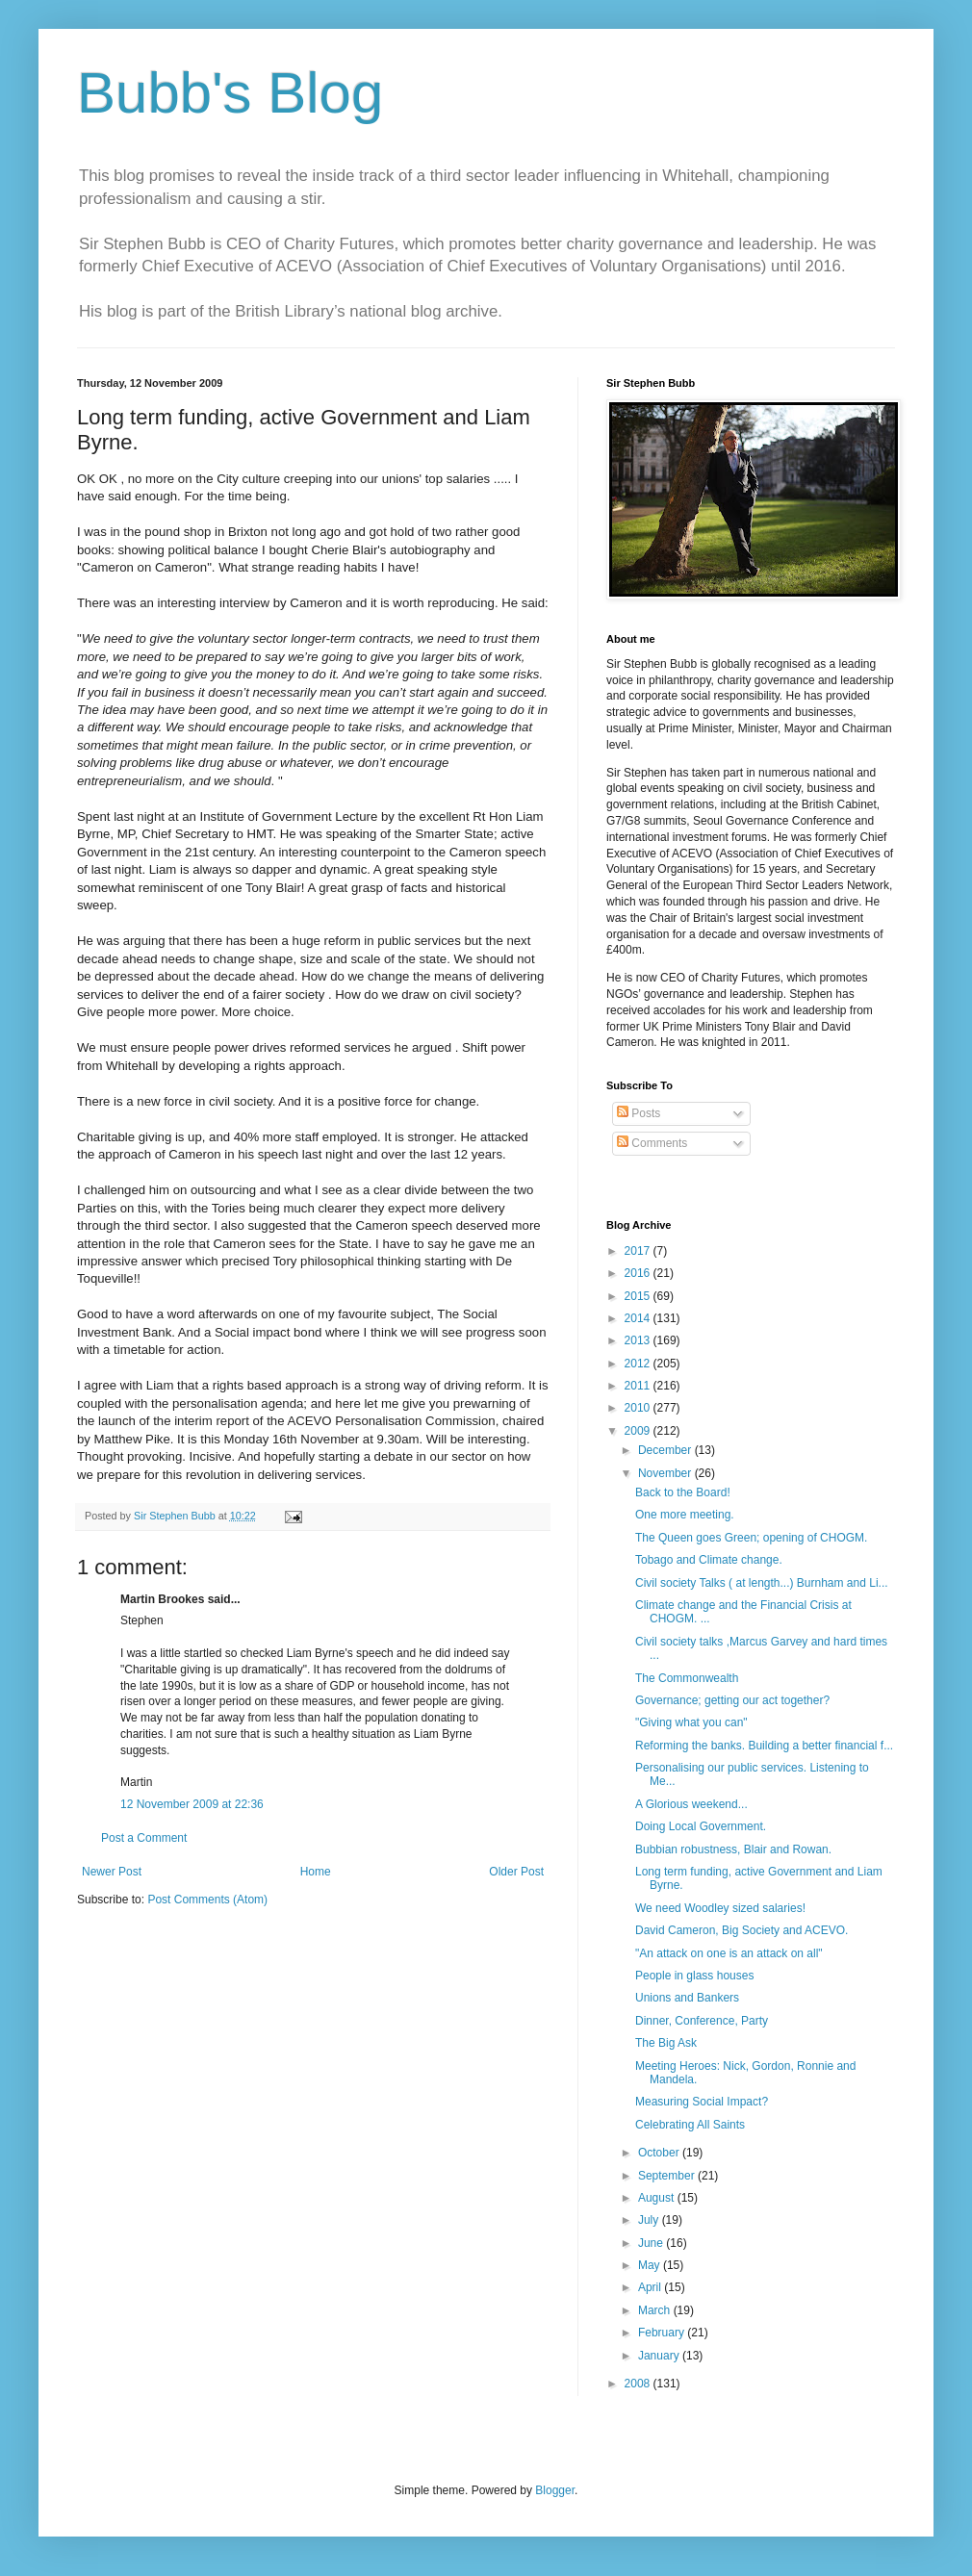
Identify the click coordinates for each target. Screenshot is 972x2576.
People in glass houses (694, 1975)
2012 (639, 1363)
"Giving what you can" (691, 1722)
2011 (639, 1385)
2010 (639, 1408)
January (660, 2355)
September (668, 2175)
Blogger (555, 2490)
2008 (639, 2383)
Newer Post (111, 1871)
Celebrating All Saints (690, 2124)
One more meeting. (684, 1514)
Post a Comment (144, 1838)
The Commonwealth (686, 1678)
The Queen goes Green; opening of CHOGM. (751, 1537)
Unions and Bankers (687, 1997)
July (650, 2220)
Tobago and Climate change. (708, 1560)
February (662, 2332)
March (656, 2310)
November (666, 1473)
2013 (639, 1340)
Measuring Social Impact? (701, 2101)
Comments (652, 1143)
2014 (639, 1318)
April (651, 2287)
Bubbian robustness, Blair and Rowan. (733, 1849)
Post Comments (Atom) (207, 1899)
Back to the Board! (682, 1492)
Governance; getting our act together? (732, 1700)
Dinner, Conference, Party (701, 2021)
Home (315, 1871)
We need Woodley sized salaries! (720, 1908)
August (658, 2198)
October (660, 2152)
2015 (639, 1296)
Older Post (516, 1871)
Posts (638, 1113)
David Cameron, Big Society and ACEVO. (741, 1930)
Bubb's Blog (230, 93)
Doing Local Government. (700, 1826)
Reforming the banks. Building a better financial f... (764, 1745)
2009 (639, 1431)
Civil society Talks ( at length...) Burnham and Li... (761, 1583)
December (666, 1450)
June (652, 2243)
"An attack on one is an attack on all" (729, 1953)
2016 (639, 1273)
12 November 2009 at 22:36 (192, 1804)
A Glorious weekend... (691, 1804)
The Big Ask (666, 2043)
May (650, 2265)
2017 (639, 1251)
